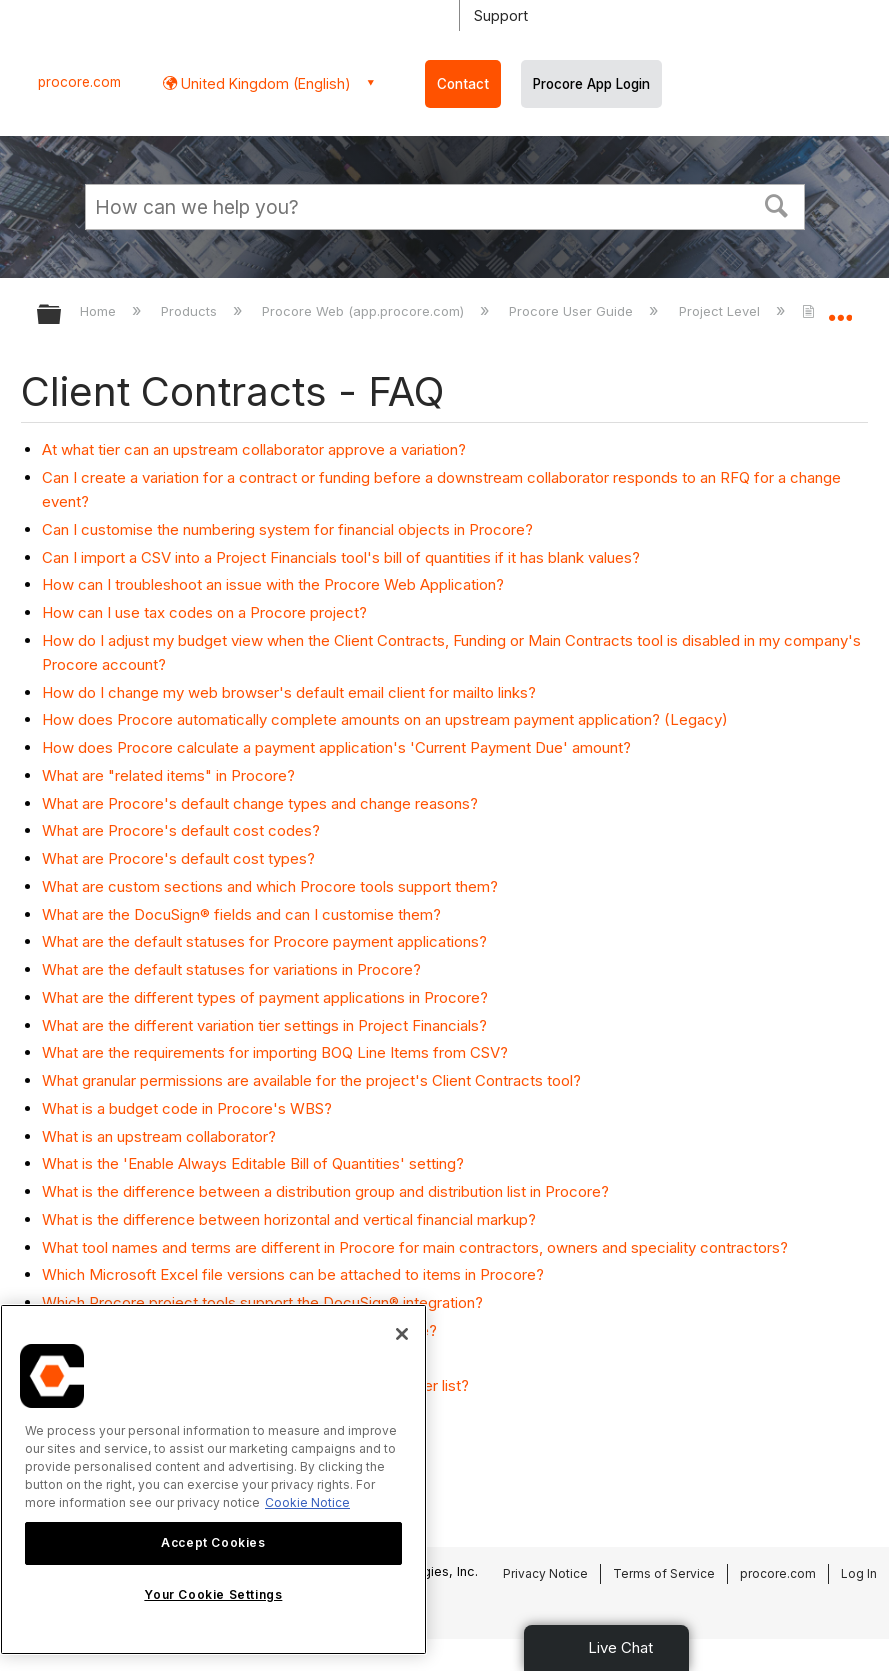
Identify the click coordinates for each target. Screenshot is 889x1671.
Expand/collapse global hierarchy (62, 315)
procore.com (79, 82)
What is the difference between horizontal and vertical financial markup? (289, 1219)
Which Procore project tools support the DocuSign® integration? (262, 1302)
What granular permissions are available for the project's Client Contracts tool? (311, 1080)
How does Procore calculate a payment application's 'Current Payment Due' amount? (336, 747)
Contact (463, 84)
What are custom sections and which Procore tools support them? (270, 886)
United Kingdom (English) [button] (264, 83)
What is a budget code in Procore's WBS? (187, 1108)
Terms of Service (664, 1573)
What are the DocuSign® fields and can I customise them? (241, 914)
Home (100, 311)
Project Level (721, 311)
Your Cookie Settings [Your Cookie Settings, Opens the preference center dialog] (213, 1594)
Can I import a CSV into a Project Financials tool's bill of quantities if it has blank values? (341, 557)
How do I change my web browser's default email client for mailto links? (289, 692)
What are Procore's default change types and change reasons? (260, 803)
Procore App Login (591, 84)
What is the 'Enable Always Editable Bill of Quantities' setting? (253, 1163)
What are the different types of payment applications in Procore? (265, 997)
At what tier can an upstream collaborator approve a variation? (254, 449)
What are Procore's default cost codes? (181, 830)
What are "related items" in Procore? (168, 775)
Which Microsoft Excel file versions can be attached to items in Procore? (293, 1274)
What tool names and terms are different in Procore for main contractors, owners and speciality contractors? (415, 1247)
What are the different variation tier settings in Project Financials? (264, 1025)
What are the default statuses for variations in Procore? (231, 969)
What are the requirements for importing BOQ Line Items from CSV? (275, 1052)
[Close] (402, 1334)
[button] (776, 204)
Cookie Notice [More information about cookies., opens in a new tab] (307, 1502)
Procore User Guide (573, 311)
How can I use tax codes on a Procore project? (204, 612)
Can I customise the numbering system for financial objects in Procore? (287, 529)
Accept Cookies (213, 1542)
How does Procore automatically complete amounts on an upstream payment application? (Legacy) (385, 719)
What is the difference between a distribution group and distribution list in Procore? (325, 1191)
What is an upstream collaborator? (159, 1136)
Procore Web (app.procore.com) (365, 311)
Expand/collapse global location (840, 308)
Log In (859, 1573)
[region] (213, 1479)
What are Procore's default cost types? (178, 858)
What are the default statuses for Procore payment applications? (264, 941)
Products (191, 311)
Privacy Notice (545, 1573)
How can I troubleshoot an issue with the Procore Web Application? (273, 584)
